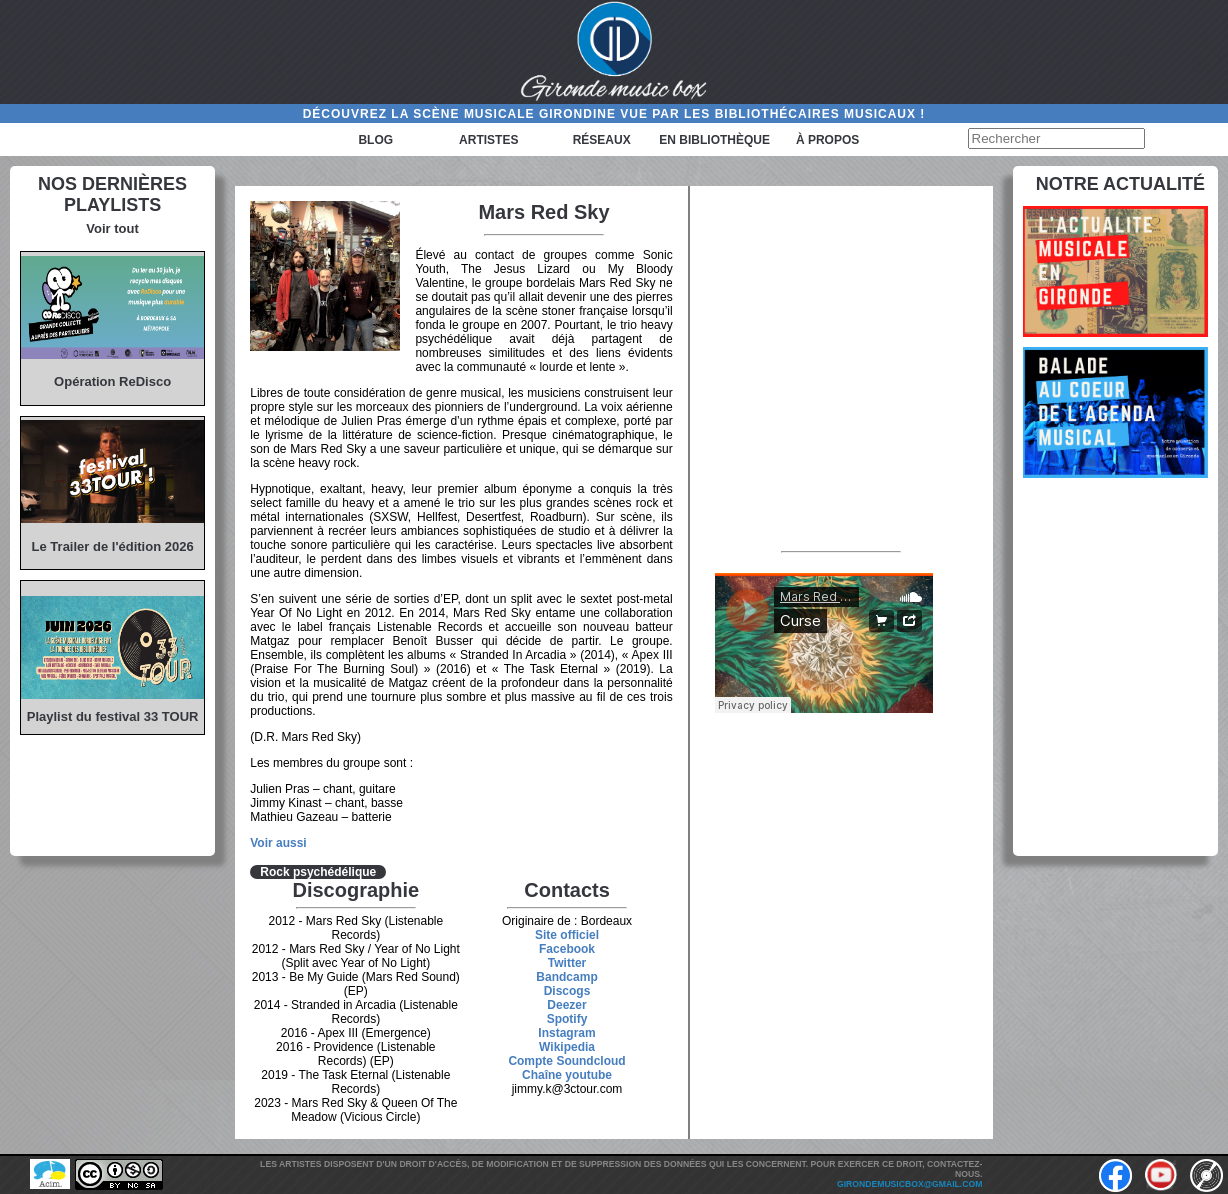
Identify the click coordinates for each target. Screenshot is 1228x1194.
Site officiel (567, 935)
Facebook (567, 949)
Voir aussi (278, 843)
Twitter (567, 963)
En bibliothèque (714, 140)
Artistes (488, 140)
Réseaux (602, 140)
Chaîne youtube (567, 1075)
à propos (827, 140)
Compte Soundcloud (566, 1061)
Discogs (567, 991)
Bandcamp (566, 977)
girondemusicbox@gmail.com (909, 1184)
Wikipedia (567, 1047)
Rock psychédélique (318, 872)
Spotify (567, 1019)
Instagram (566, 1033)
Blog (375, 140)
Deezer (566, 1005)
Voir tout (112, 228)
